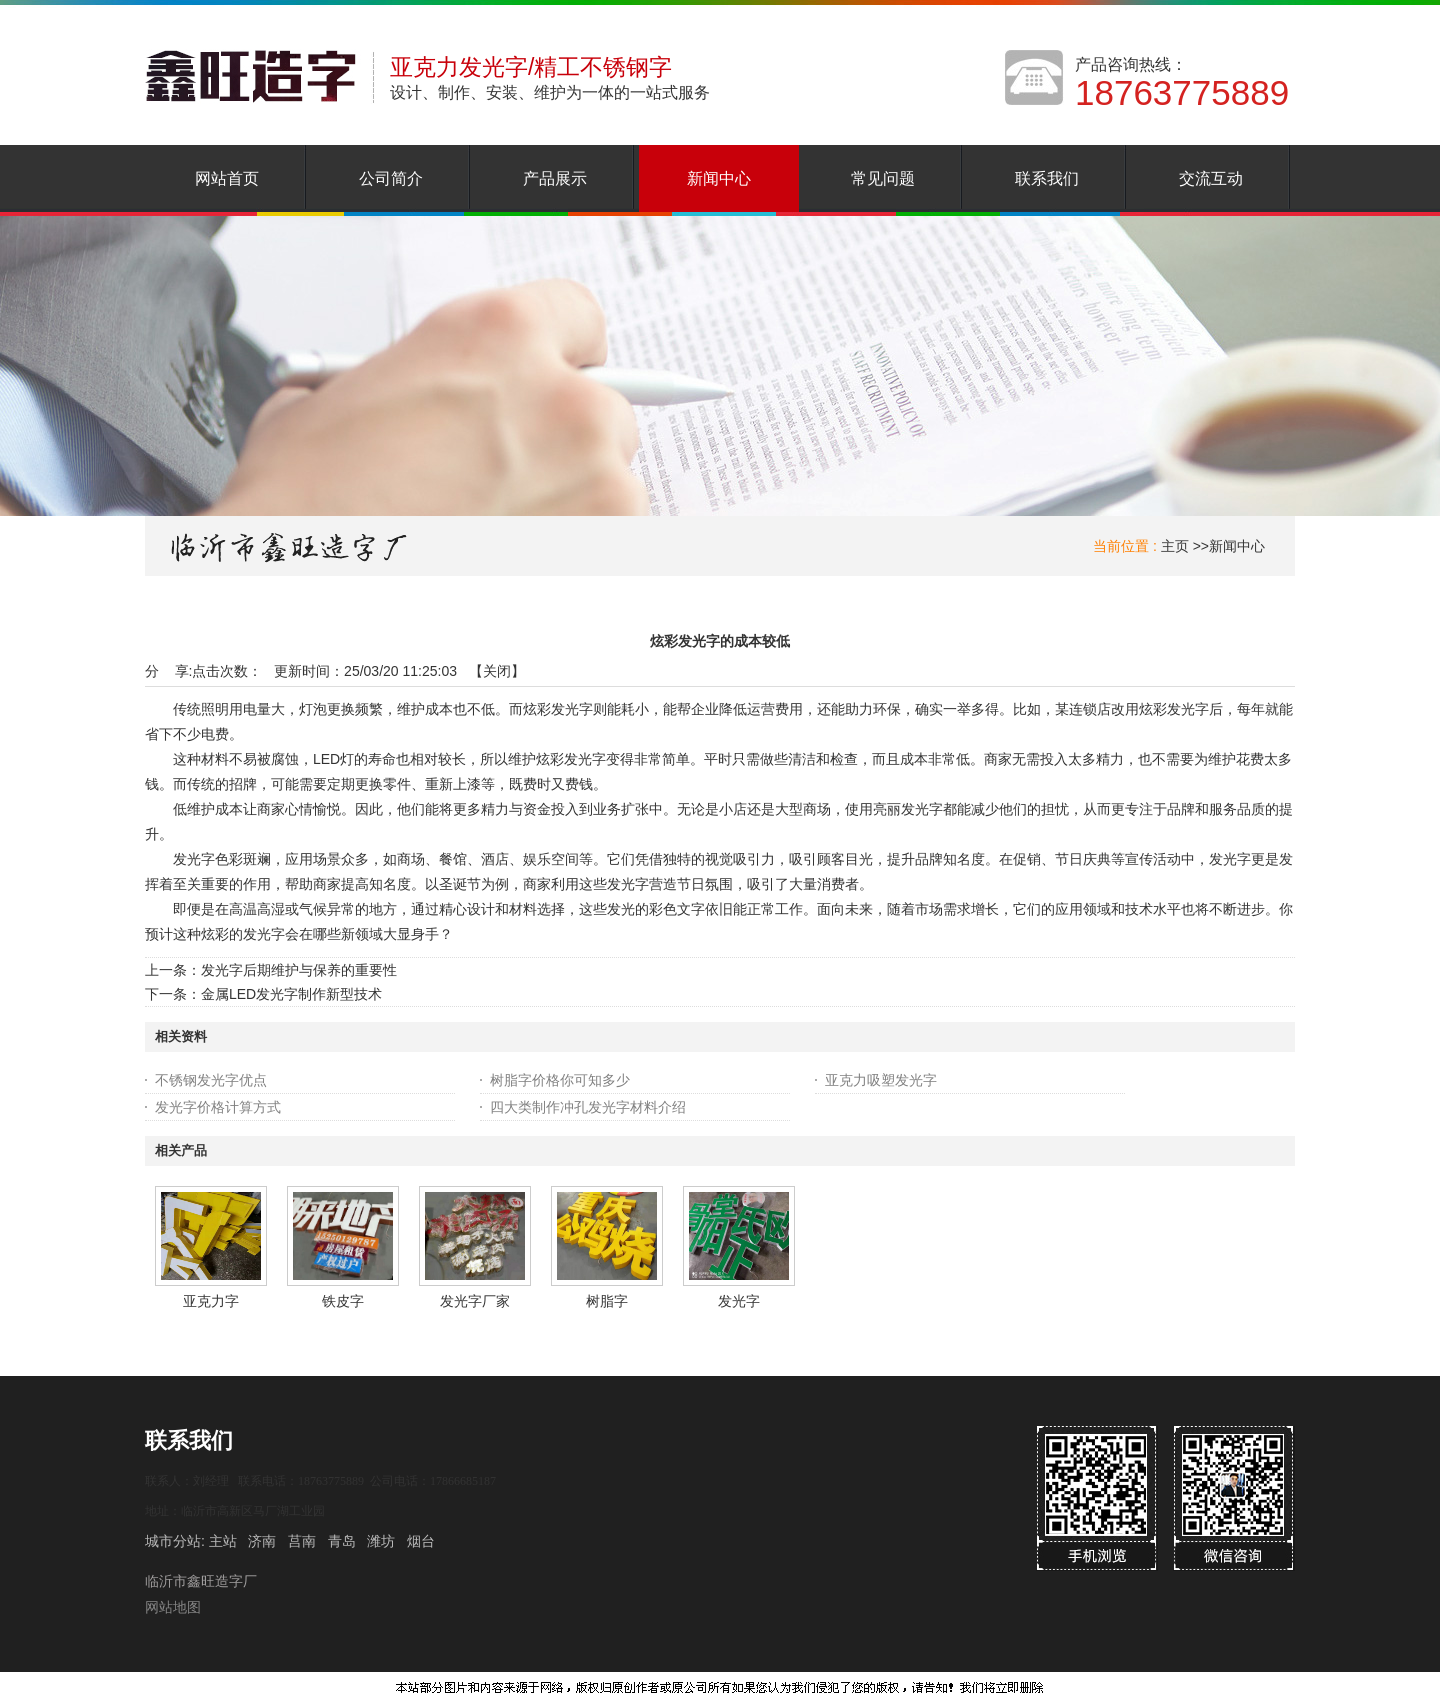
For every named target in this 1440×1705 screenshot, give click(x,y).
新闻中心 (1237, 546)
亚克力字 (211, 1301)
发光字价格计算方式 (218, 1107)
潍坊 (381, 1541)
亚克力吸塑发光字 (881, 1080)
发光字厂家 (475, 1301)
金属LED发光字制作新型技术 (291, 994)
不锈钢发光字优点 (211, 1080)
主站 (221, 1541)
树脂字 (607, 1301)
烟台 (421, 1541)
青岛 (342, 1541)
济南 (262, 1541)
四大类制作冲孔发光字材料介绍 (588, 1107)
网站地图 (173, 1607)
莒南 (302, 1541)
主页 (1175, 546)
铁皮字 (343, 1301)
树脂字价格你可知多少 (560, 1080)
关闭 (497, 671)
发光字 (739, 1301)
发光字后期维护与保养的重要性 (299, 970)
